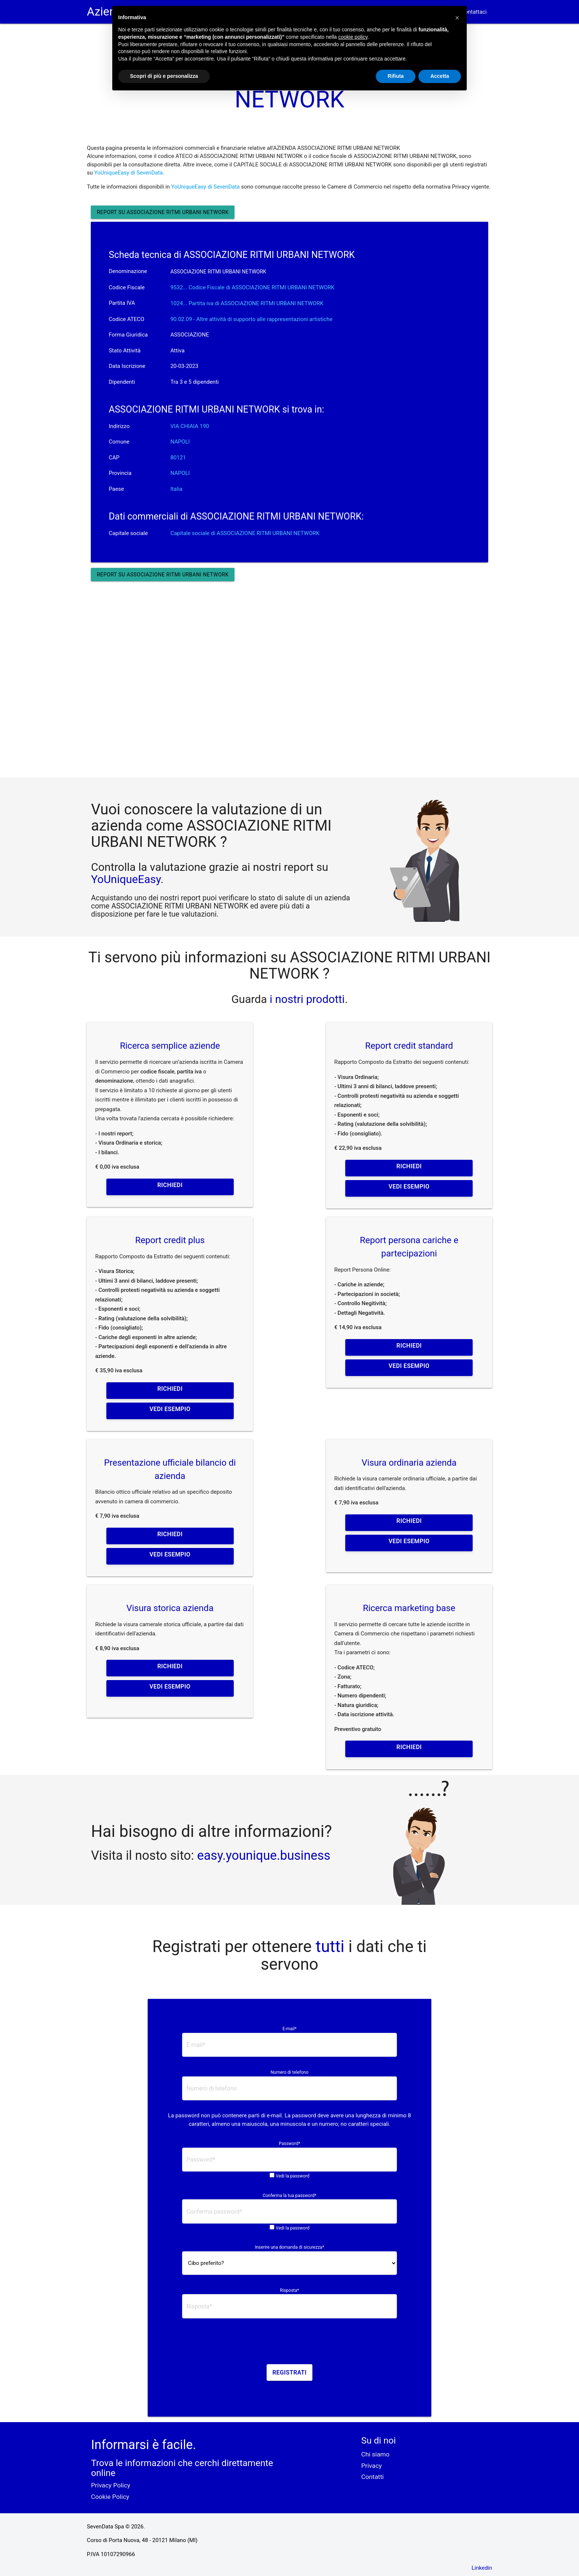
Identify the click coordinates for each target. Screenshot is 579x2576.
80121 (178, 457)
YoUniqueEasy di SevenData (128, 172)
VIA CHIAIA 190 (189, 426)
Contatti (372, 2476)
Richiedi (169, 1185)
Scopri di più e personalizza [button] (164, 76)
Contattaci (474, 11)
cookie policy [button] (352, 37)
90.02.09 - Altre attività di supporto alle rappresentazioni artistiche (251, 319)
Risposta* (289, 2290)
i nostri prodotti (306, 999)
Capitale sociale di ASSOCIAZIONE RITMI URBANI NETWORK (244, 533)
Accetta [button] (439, 76)
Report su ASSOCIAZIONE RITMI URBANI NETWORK (163, 212)
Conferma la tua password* (289, 2195)
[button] (457, 18)
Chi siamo (375, 2454)
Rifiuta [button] (396, 76)
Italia (176, 489)
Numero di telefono (290, 2072)
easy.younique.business (263, 1855)
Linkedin (482, 2568)
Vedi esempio (408, 1186)
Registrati (290, 2372)
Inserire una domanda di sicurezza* (289, 2247)
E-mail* (289, 2028)
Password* (289, 2143)
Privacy (371, 2465)
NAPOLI (180, 441)
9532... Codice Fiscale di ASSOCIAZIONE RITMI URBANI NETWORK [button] (252, 287)
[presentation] (289, 2344)
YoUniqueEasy (125, 879)
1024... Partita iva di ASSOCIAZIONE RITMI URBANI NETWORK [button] (246, 303)
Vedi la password (292, 2176)
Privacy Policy (110, 2485)
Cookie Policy (110, 2496)
